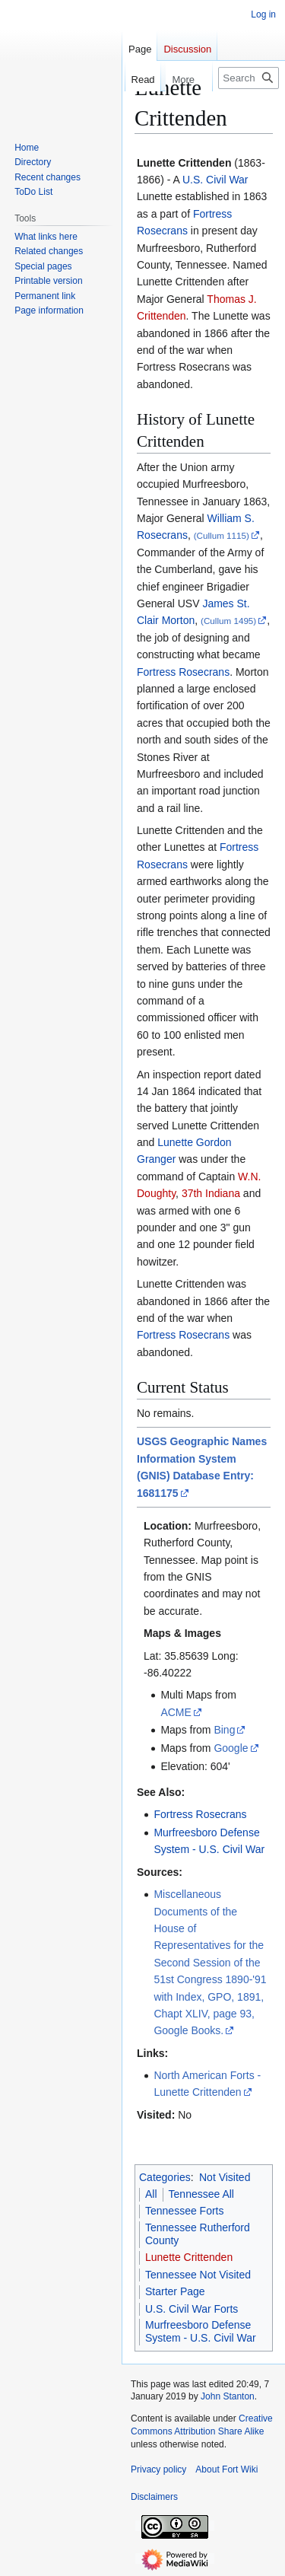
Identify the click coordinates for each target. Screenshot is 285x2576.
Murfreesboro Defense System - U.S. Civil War (200, 2332)
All (151, 2194)
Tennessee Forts (184, 2211)
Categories (165, 2177)
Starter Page (175, 2291)
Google (231, 1748)
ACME (175, 1712)
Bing (224, 1730)
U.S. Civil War (215, 180)
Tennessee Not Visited (198, 2275)
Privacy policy (158, 2469)
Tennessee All (201, 2194)
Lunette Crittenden (189, 2257)
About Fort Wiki (226, 2469)
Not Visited (224, 2177)
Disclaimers (154, 2497)
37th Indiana (211, 1193)
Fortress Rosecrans (183, 672)
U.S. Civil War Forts (191, 2309)
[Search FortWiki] (248, 78)
